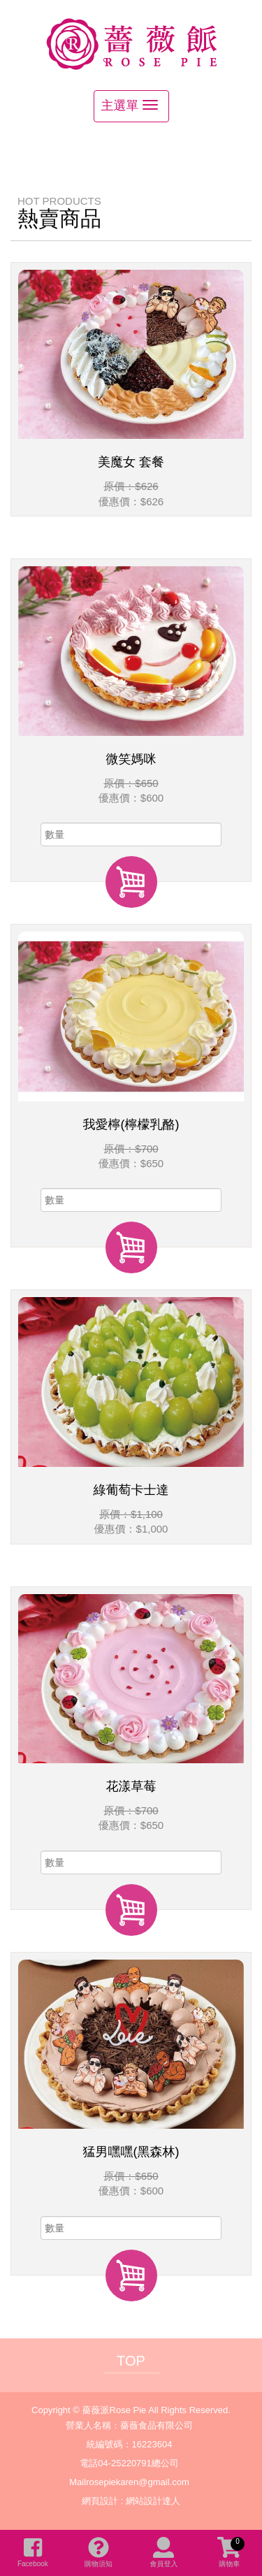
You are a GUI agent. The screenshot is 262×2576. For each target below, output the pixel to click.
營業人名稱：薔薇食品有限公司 (129, 2425)
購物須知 (98, 2552)
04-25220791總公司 (138, 2463)
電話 (89, 2463)
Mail (77, 2482)
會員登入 (163, 2552)
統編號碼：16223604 (130, 2444)
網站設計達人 (153, 2501)
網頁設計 (100, 2501)
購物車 (231, 2552)
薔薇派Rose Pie (131, 43)
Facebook (32, 2552)
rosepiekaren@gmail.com (137, 2482)
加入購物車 (131, 882)
